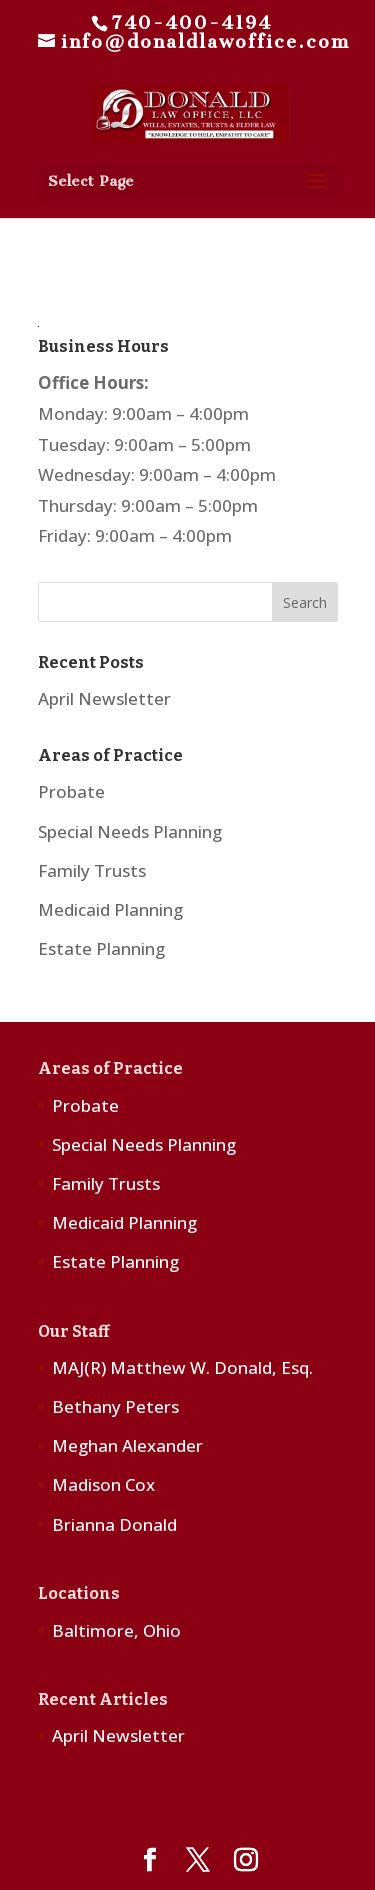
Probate (71, 791)
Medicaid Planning (110, 909)
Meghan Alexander (127, 1445)
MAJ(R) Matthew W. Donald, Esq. (182, 1367)
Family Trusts (92, 870)
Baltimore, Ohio (116, 1630)
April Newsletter (104, 698)
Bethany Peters (115, 1406)
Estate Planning (101, 948)
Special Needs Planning (130, 831)
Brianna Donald (114, 1524)
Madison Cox (103, 1484)
